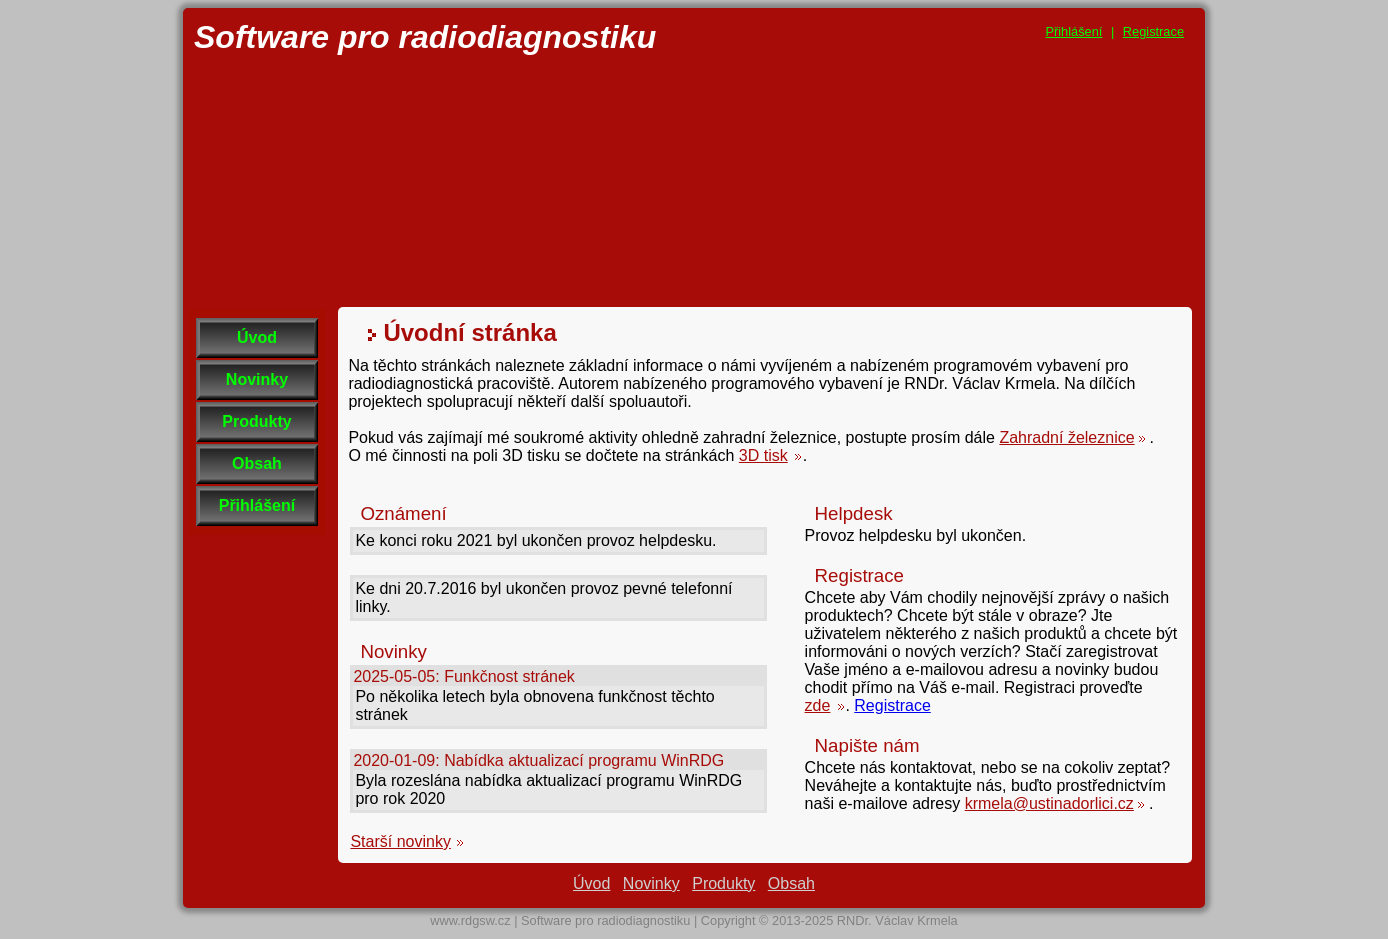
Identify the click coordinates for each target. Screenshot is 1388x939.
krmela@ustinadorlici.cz (1049, 803)
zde (818, 705)
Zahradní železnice (1066, 437)
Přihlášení (1073, 31)
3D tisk (763, 455)
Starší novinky (400, 841)
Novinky (257, 379)
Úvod (257, 337)
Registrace (1153, 31)
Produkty (256, 421)
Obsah (257, 463)
